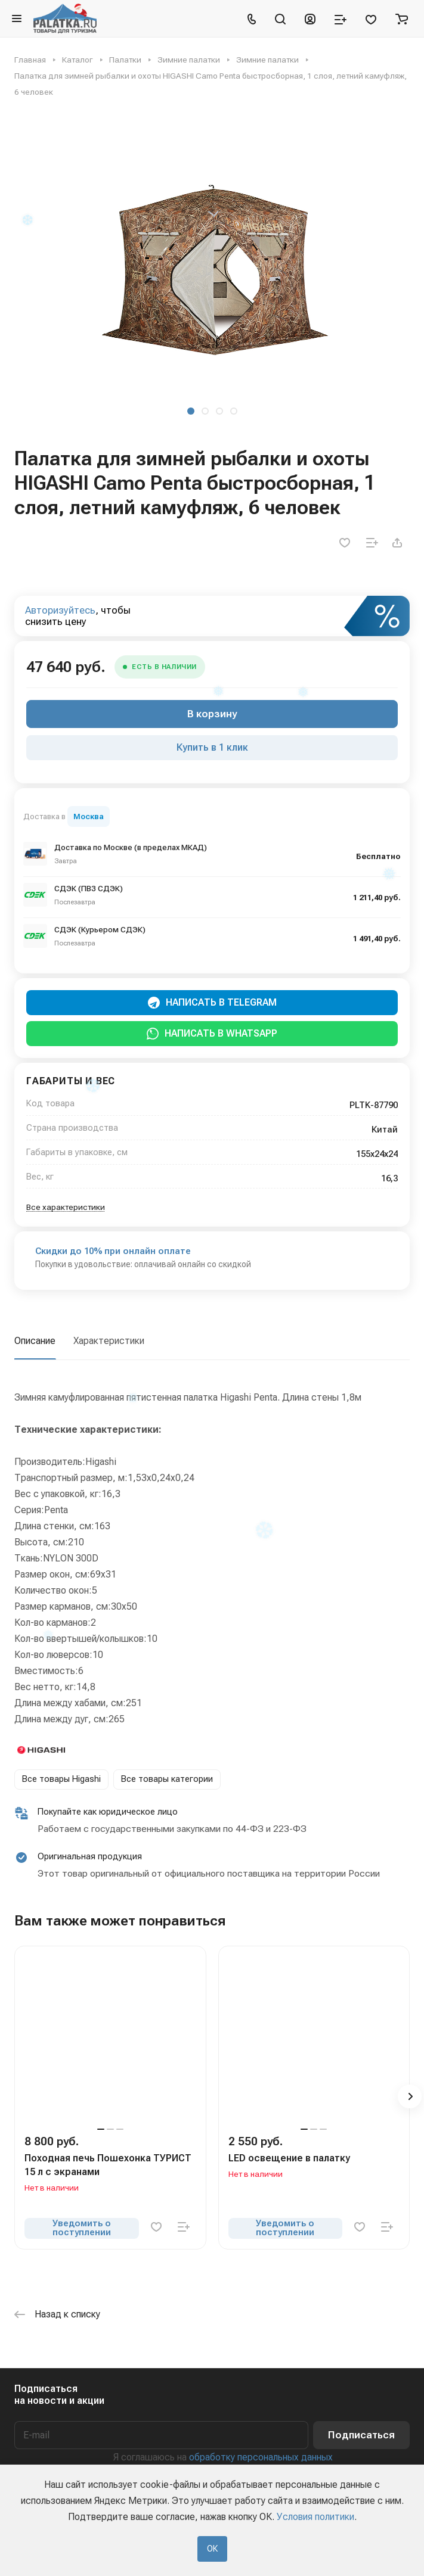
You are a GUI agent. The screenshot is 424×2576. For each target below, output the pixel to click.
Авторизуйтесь (60, 610)
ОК (212, 2548)
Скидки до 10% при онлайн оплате (113, 1251)
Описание (34, 1340)
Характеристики (108, 1340)
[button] (190, 411)
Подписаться (361, 2435)
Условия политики (315, 2516)
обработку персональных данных (261, 2457)
